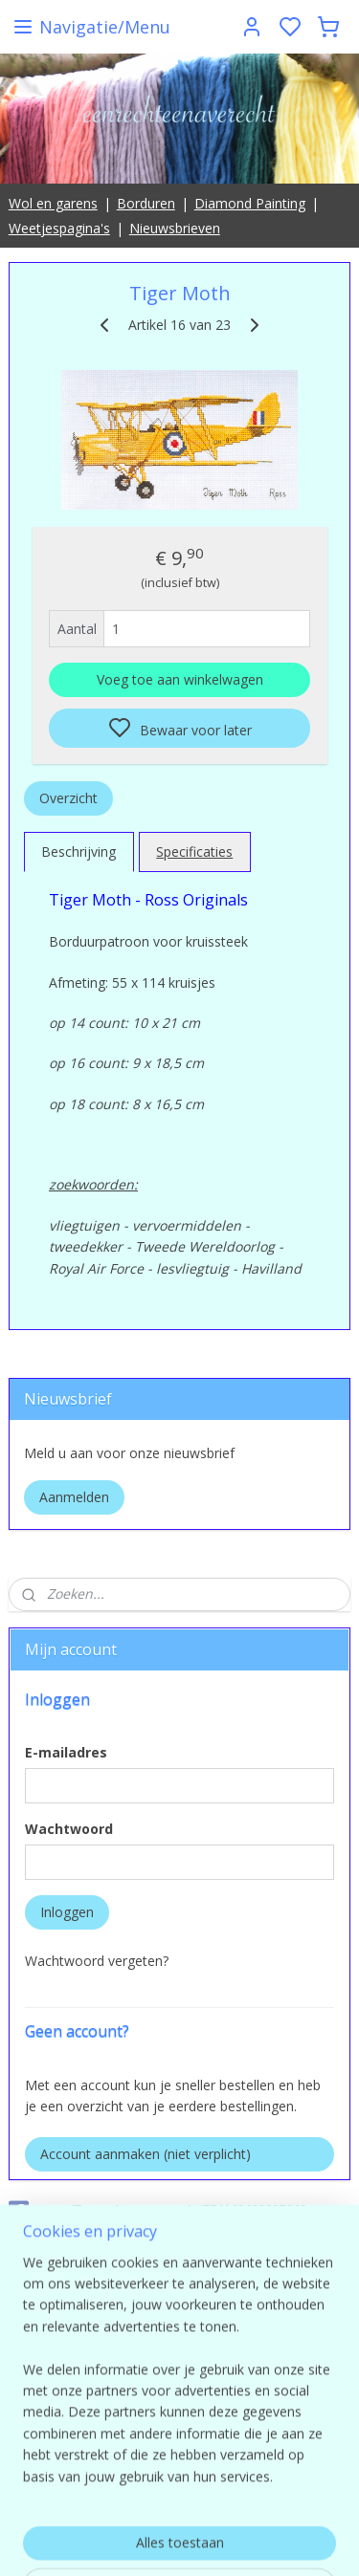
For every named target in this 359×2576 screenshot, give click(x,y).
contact (179, 2429)
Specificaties (194, 851)
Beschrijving (78, 851)
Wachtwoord (69, 1829)
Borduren (146, 203)
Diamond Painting (249, 203)
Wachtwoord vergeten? (96, 1961)
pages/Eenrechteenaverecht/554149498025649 (158, 2210)
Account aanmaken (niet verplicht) (145, 2154)
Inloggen (67, 1912)
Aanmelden (74, 1497)
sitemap (264, 2541)
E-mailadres (66, 1752)
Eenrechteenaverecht (74, 2267)
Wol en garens (53, 203)
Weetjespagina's (59, 228)
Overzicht (68, 797)
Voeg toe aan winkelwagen (180, 678)
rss (305, 2541)
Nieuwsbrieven (174, 228)
